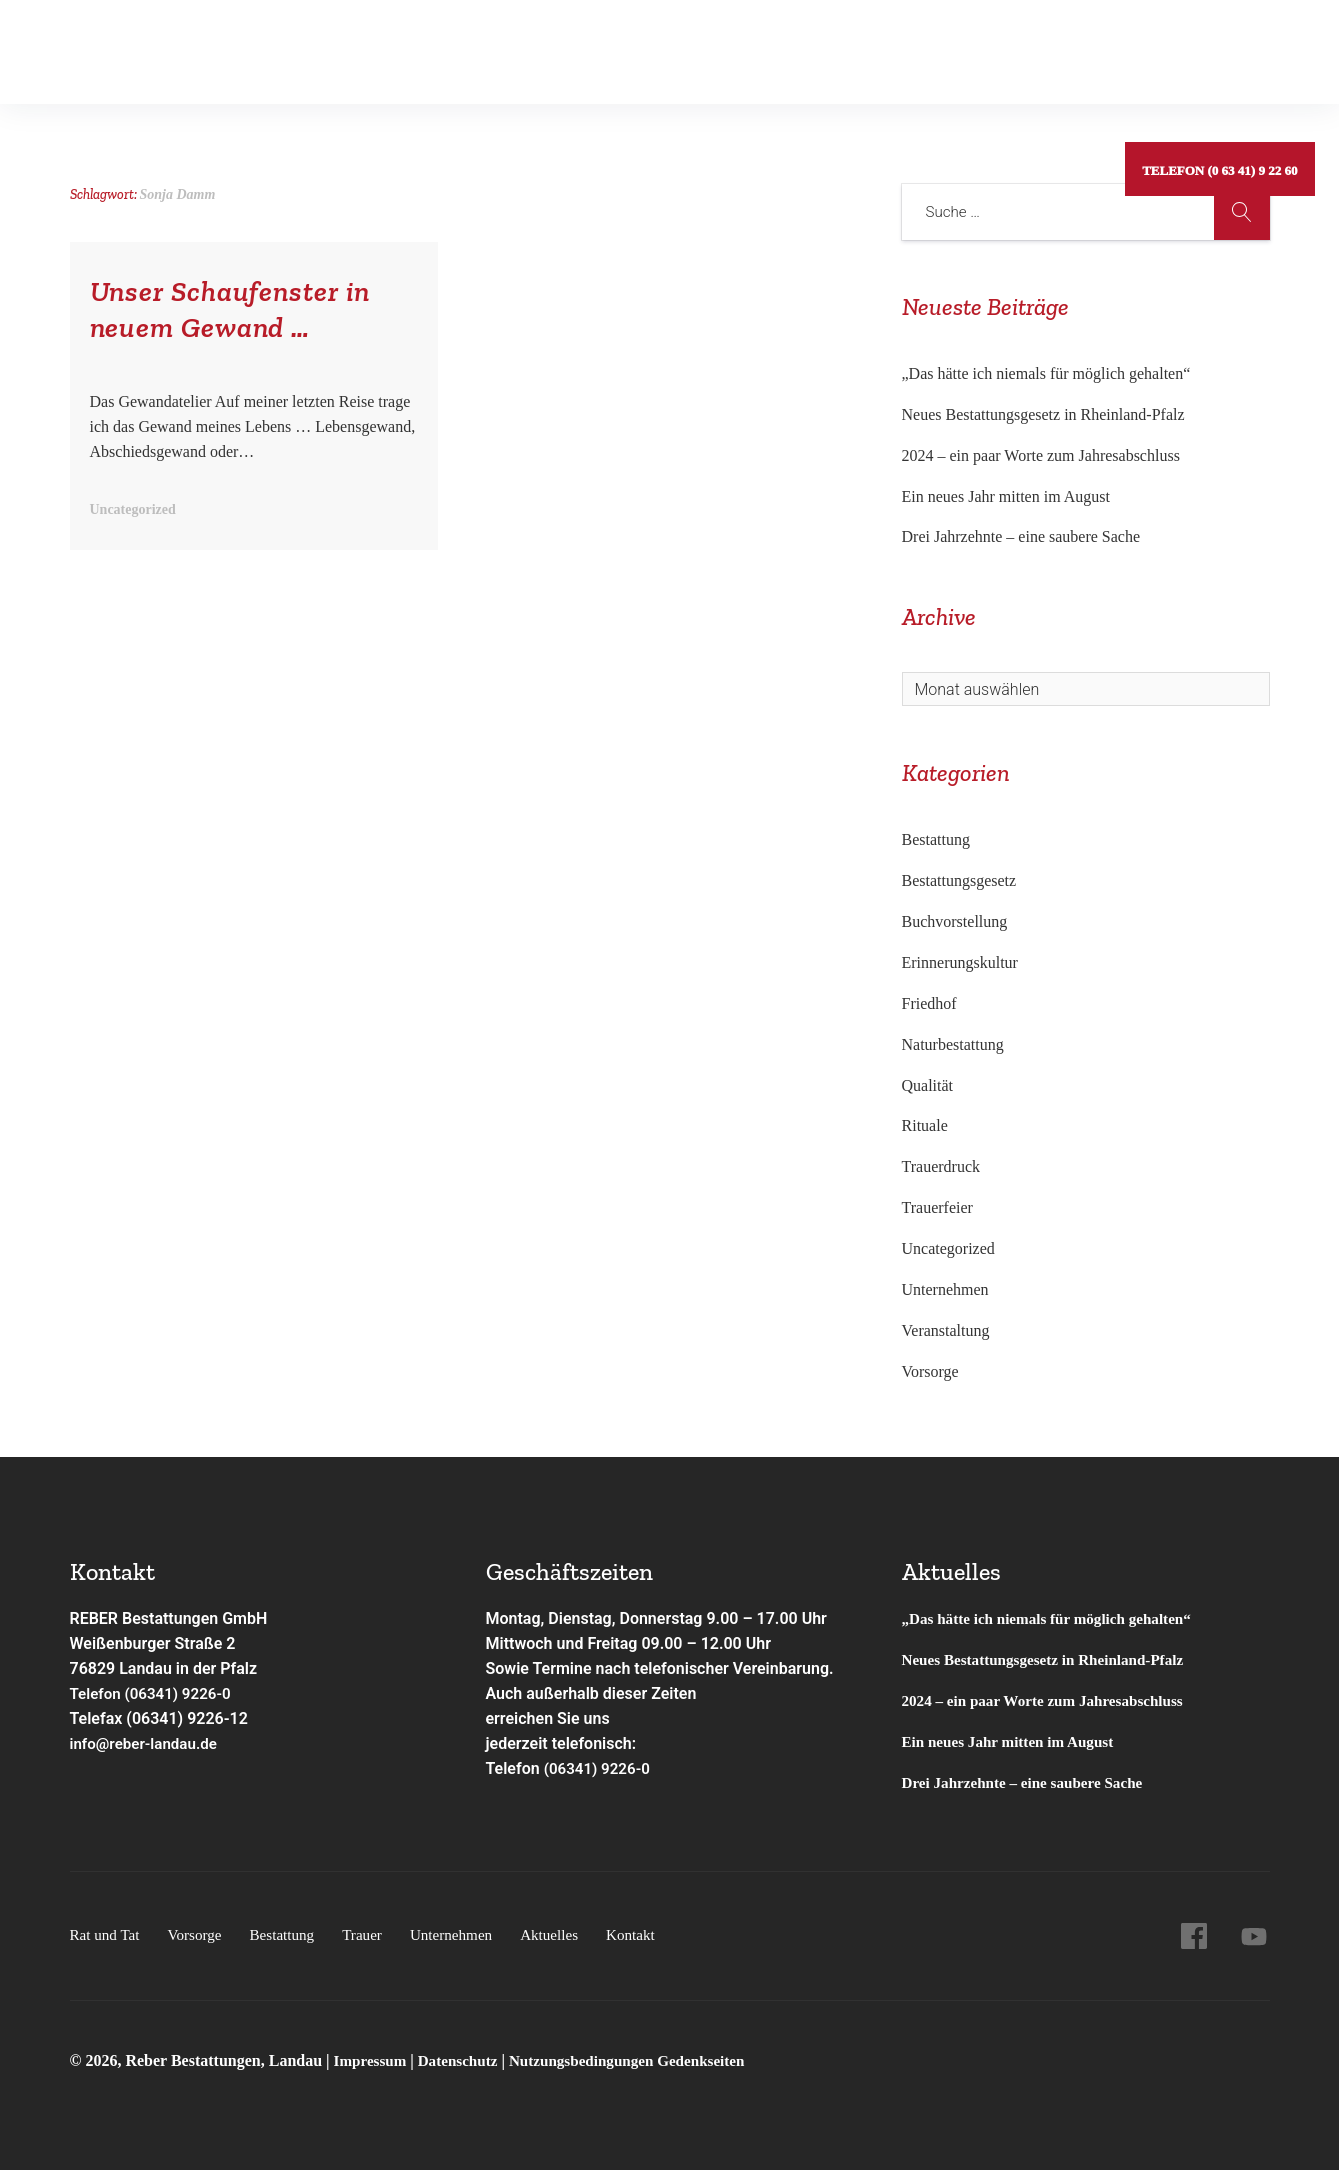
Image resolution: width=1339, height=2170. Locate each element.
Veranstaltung (946, 1330)
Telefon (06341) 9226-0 (155, 1693)
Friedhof (929, 1003)
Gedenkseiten (441, 44)
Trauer (374, 1934)
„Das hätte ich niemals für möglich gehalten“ (1046, 373)
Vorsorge (226, 44)
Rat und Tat (121, 44)
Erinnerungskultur (960, 962)
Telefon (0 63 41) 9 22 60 (1217, 44)
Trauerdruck (941, 1166)
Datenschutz (464, 2060)
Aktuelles (770, 44)
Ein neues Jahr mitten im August (1006, 496)
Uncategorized (948, 1248)
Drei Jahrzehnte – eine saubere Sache (1021, 536)
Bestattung (325, 44)
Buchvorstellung (955, 921)
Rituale (925, 1125)
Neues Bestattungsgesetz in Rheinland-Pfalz (1045, 414)
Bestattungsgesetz (959, 880)
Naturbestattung (953, 1044)
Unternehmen (657, 44)
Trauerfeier (937, 1207)
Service (545, 44)
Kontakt (863, 44)
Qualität (928, 1085)
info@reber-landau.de (148, 1743)
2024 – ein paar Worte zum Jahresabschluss (1041, 455)
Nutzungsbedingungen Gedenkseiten (642, 2060)
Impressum (374, 2060)
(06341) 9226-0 (600, 1768)
